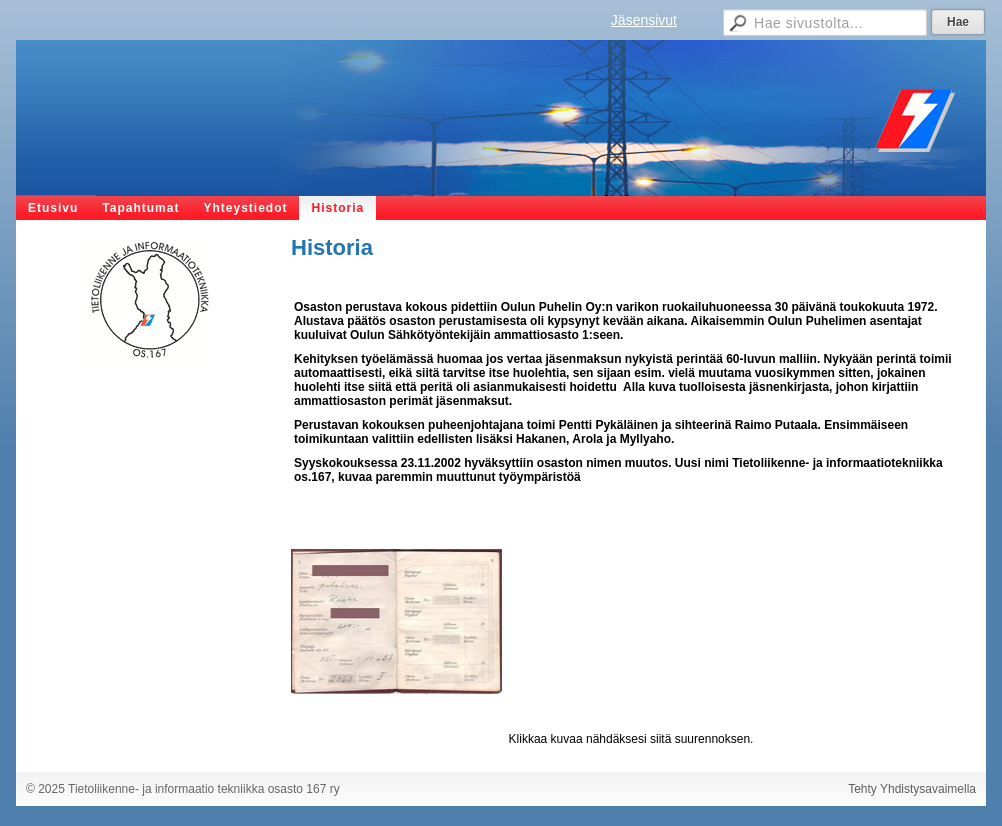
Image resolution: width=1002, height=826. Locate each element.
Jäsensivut (644, 20)
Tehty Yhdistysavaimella (912, 789)
